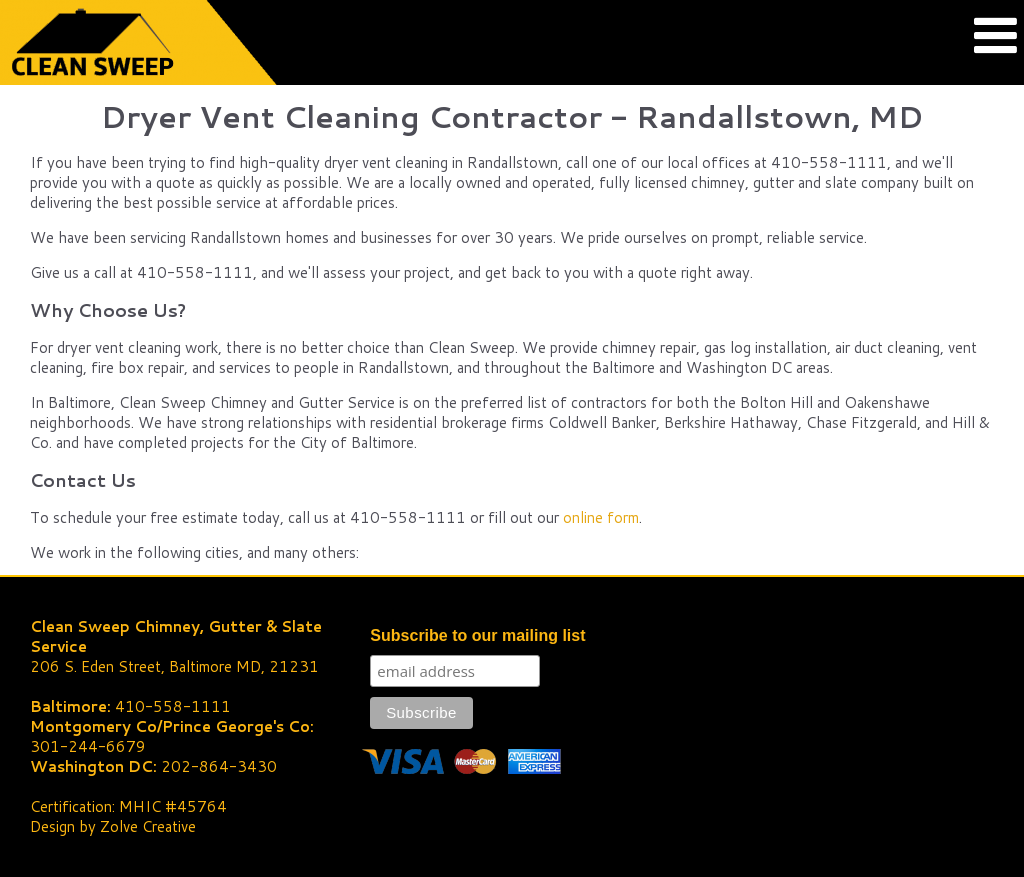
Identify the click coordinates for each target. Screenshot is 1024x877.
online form (601, 517)
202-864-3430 (219, 766)
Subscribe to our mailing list (477, 635)
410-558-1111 (173, 706)
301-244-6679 (88, 746)
